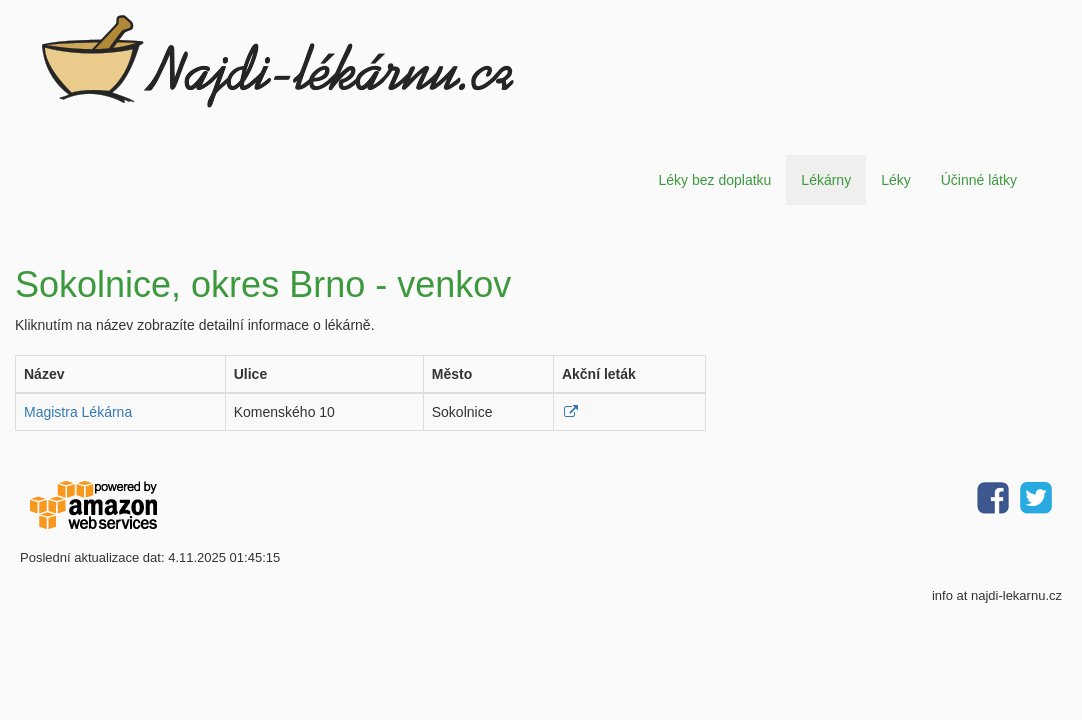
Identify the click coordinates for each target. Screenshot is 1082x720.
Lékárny (826, 180)
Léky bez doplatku (714, 180)
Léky (896, 180)
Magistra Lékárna (78, 412)
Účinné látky (979, 180)
